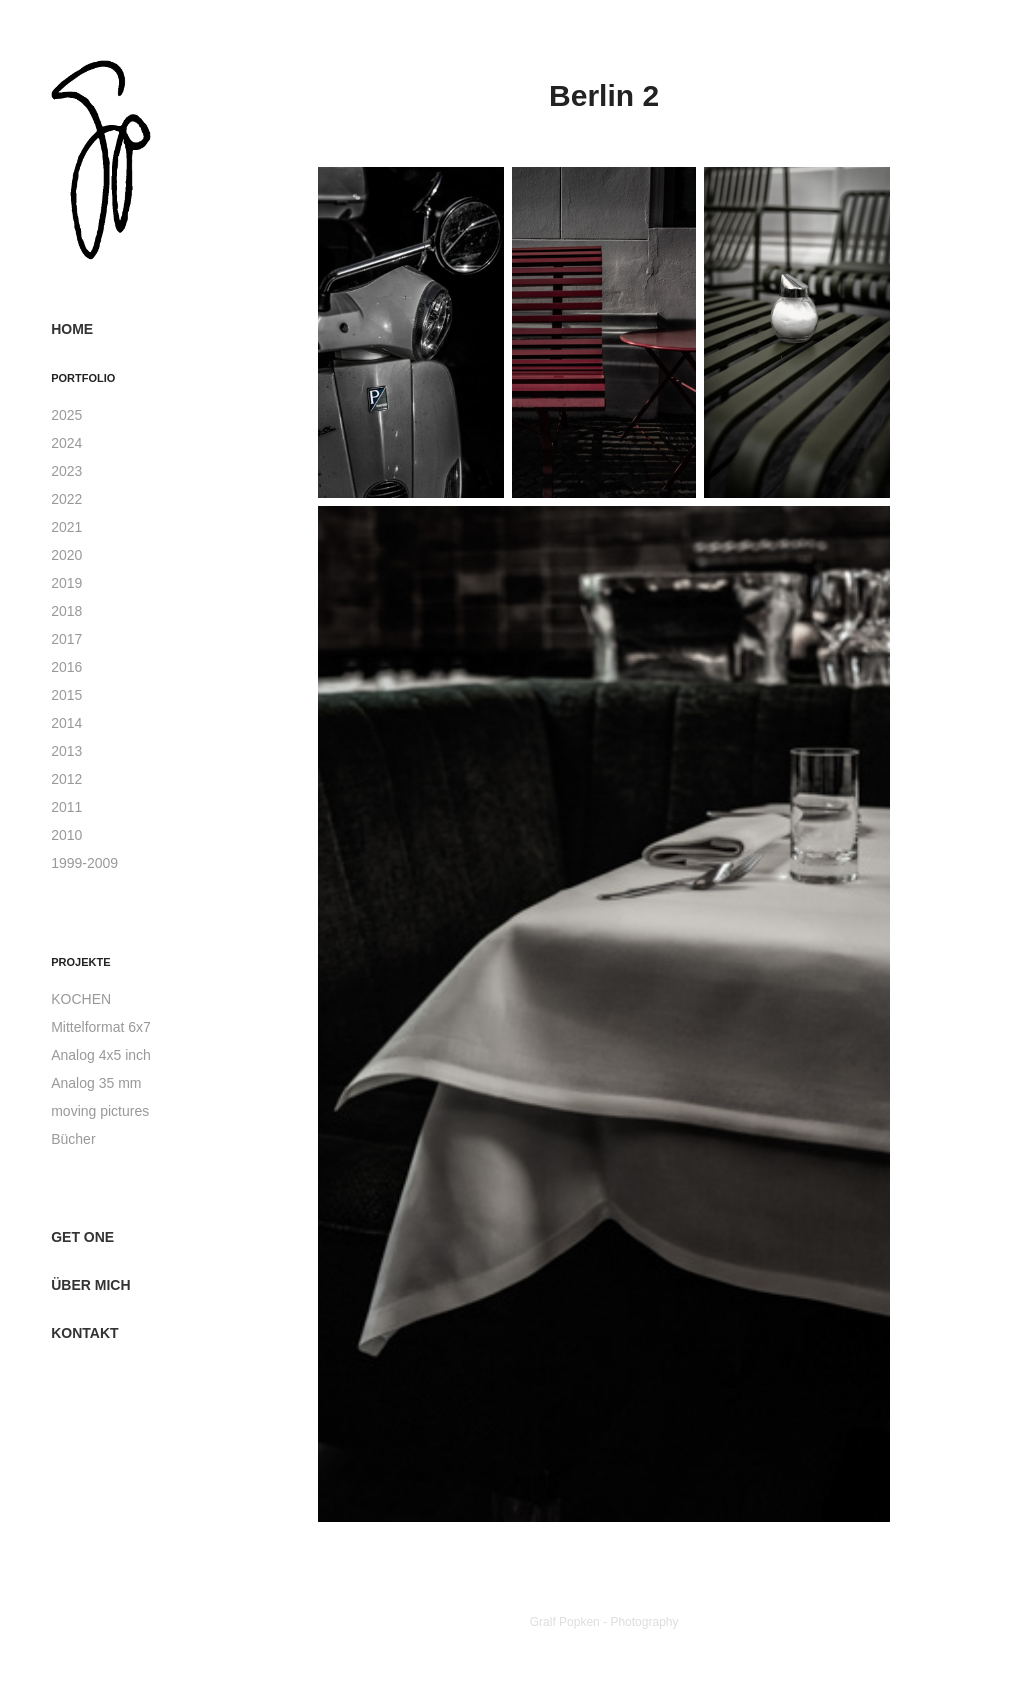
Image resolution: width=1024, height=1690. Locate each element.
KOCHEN (81, 999)
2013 (66, 751)
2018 (66, 611)
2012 (66, 779)
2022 (66, 499)
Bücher (73, 1139)
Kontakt (84, 1333)
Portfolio (83, 378)
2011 (66, 807)
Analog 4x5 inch (101, 1055)
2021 (66, 527)
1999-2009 (84, 863)
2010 (66, 835)
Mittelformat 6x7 (101, 1027)
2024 (66, 443)
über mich (90, 1285)
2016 (66, 667)
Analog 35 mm (96, 1083)
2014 (66, 723)
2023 (66, 471)
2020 (66, 555)
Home (72, 329)
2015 (66, 695)
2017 (66, 639)
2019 (66, 583)
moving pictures (100, 1111)
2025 (66, 415)
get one (82, 1237)
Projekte (80, 962)
